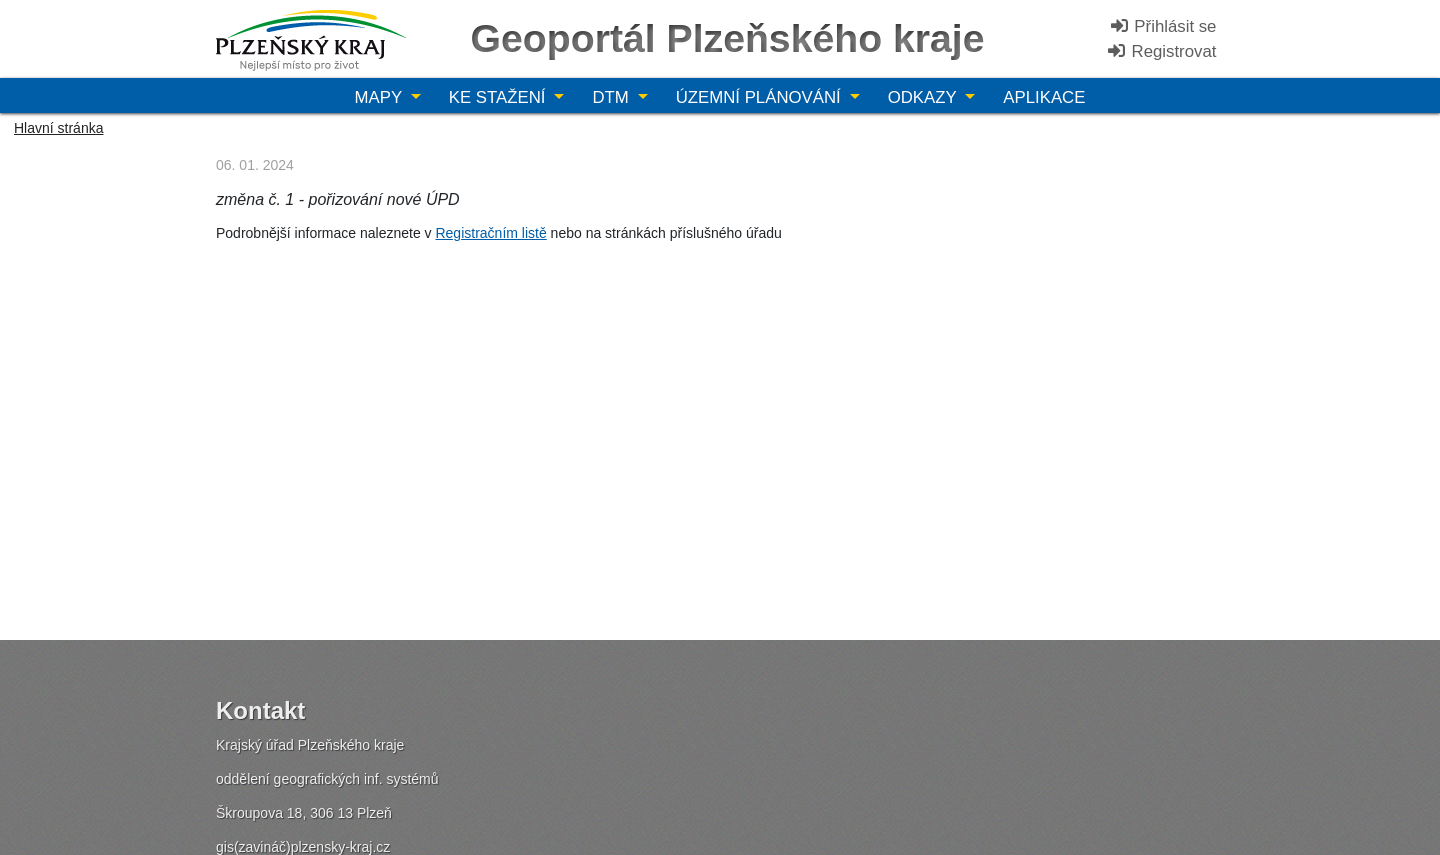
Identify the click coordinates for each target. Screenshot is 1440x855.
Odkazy (924, 97)
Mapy (381, 97)
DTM (612, 97)
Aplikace (1044, 97)
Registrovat (1161, 51)
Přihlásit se (1163, 26)
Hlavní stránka (58, 128)
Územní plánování (761, 97)
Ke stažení (499, 97)
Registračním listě (490, 233)
